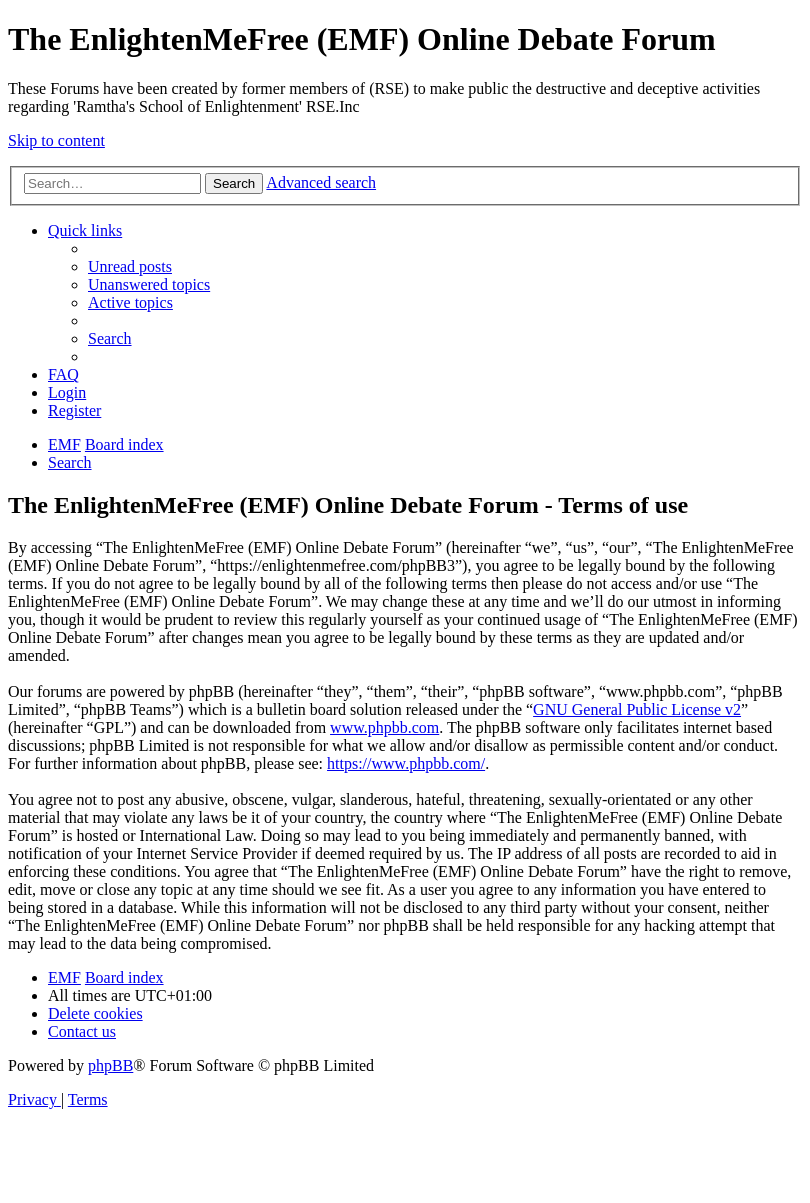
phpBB (110, 1065)
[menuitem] (130, 266)
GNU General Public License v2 (637, 709)
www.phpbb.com (384, 727)
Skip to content (56, 140)
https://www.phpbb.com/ (406, 763)
